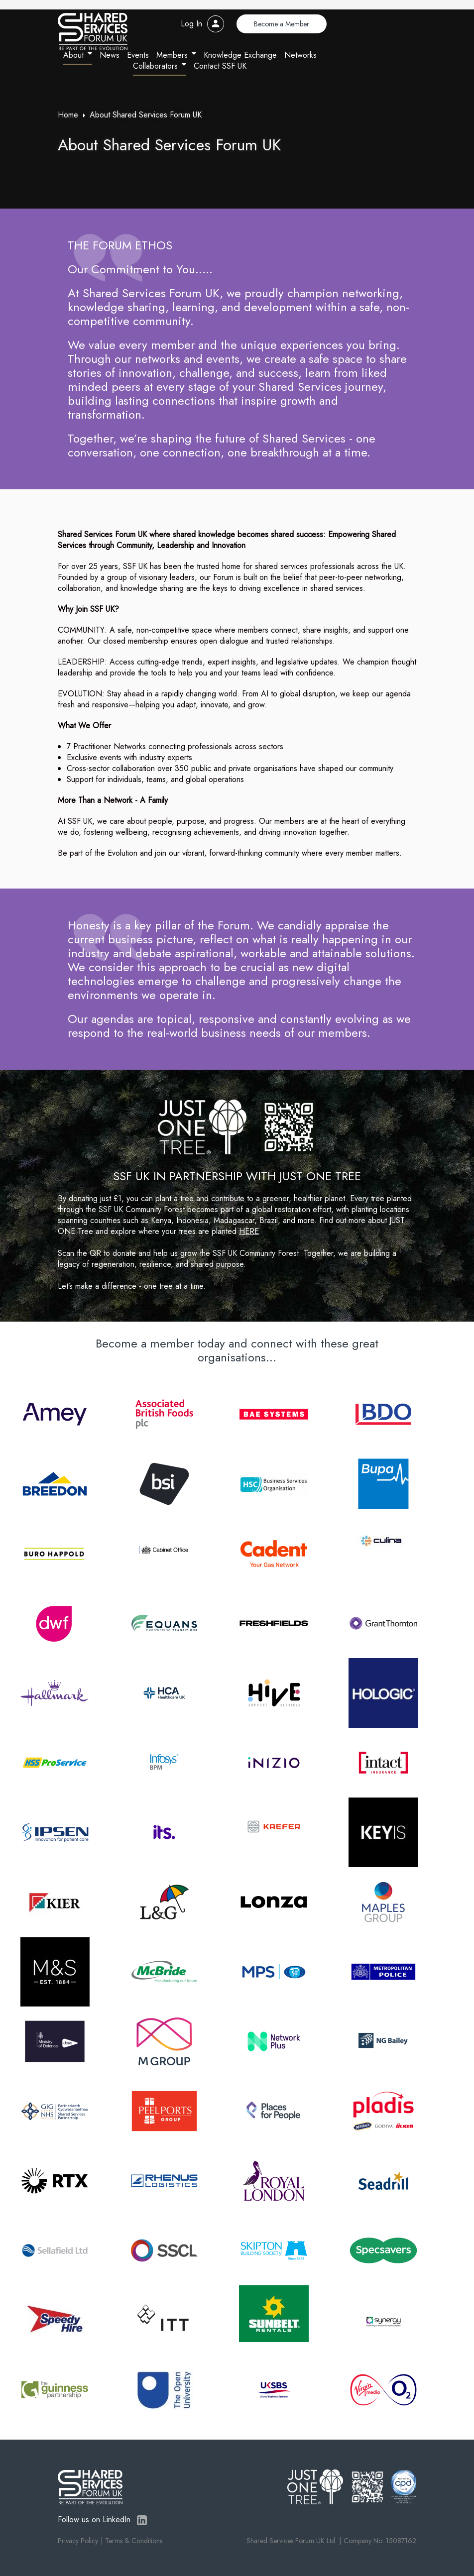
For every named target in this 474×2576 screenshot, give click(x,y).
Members (172, 55)
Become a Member (281, 24)
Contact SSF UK (220, 66)
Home (68, 114)
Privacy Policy (78, 2541)
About (73, 55)
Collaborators (155, 66)
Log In (191, 23)
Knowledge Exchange (240, 55)
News (109, 55)
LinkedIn (142, 2520)
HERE (249, 1231)
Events (138, 55)
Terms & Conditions (133, 2541)
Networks (300, 55)
